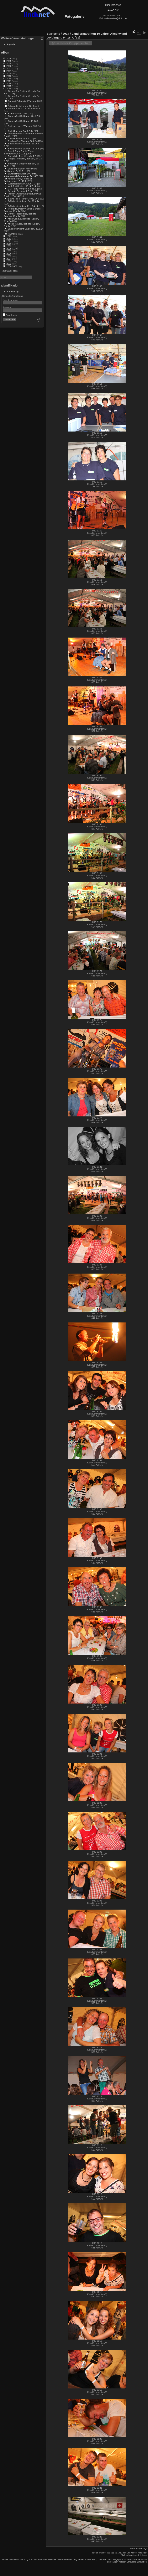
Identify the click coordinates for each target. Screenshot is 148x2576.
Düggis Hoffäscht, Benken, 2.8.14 (25, 158)
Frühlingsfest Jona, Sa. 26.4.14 (23, 201)
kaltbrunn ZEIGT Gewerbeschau (24, 108)
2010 (8, 243)
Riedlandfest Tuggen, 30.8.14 (23, 141)
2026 (8, 58)
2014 (8, 88)
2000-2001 (11, 266)
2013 (8, 236)
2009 (8, 246)
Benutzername (10, 300)
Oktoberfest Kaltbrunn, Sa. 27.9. (24, 116)
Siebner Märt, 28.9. (17, 113)
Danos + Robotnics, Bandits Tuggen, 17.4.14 (20, 214)
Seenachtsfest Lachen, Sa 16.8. (24, 143)
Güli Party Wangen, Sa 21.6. (22, 188)
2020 (8, 73)
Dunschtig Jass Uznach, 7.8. (22, 156)
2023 (8, 66)
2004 (8, 258)
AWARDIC (113, 10)
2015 (8, 86)
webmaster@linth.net (115, 18)
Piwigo (144, 2548)
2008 (8, 248)
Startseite (53, 33)
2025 (8, 61)
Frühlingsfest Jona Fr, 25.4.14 (23, 206)
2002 (8, 263)
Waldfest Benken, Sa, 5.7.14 (22, 183)
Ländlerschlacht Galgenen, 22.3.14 (25, 228)
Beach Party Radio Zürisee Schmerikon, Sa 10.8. (19, 152)
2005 (8, 256)
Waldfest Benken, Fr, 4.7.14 (22, 186)
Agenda (11, 44)
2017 (8, 81)
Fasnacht (12, 233)
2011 (8, 241)
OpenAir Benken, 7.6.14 (20, 191)
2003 (8, 261)
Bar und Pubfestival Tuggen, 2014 (25, 101)
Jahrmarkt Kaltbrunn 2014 (21, 106)
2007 (8, 251)
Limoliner (52, 2559)
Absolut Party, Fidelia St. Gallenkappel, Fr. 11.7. (18, 179)
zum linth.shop (113, 4)
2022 (8, 68)
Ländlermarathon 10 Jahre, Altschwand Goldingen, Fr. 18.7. (21, 174)
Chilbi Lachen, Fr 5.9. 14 (20, 138)
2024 (8, 63)
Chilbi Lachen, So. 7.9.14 (20, 131)
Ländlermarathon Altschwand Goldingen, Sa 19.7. (20, 169)
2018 (8, 78)
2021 (8, 71)
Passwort (7, 307)
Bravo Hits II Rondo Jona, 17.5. (24, 198)
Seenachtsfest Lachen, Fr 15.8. (24, 148)
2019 (8, 76)
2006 (8, 253)
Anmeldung (13, 291)
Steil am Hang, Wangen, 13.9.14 (24, 126)
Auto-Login (10, 315)
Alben (5, 52)
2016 (8, 83)
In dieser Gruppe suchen (73, 43)
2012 (8, 238)
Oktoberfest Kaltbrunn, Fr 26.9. (23, 121)
